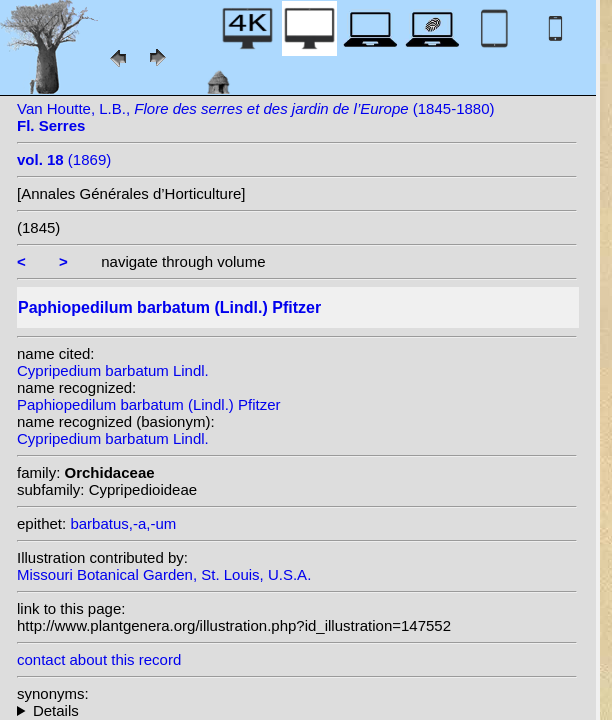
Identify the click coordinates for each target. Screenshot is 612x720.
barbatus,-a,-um (123, 523)
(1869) (64, 159)
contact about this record (99, 659)
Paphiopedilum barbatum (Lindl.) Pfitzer (148, 404)
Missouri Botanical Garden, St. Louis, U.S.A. (164, 574)
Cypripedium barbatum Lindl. (113, 370)
